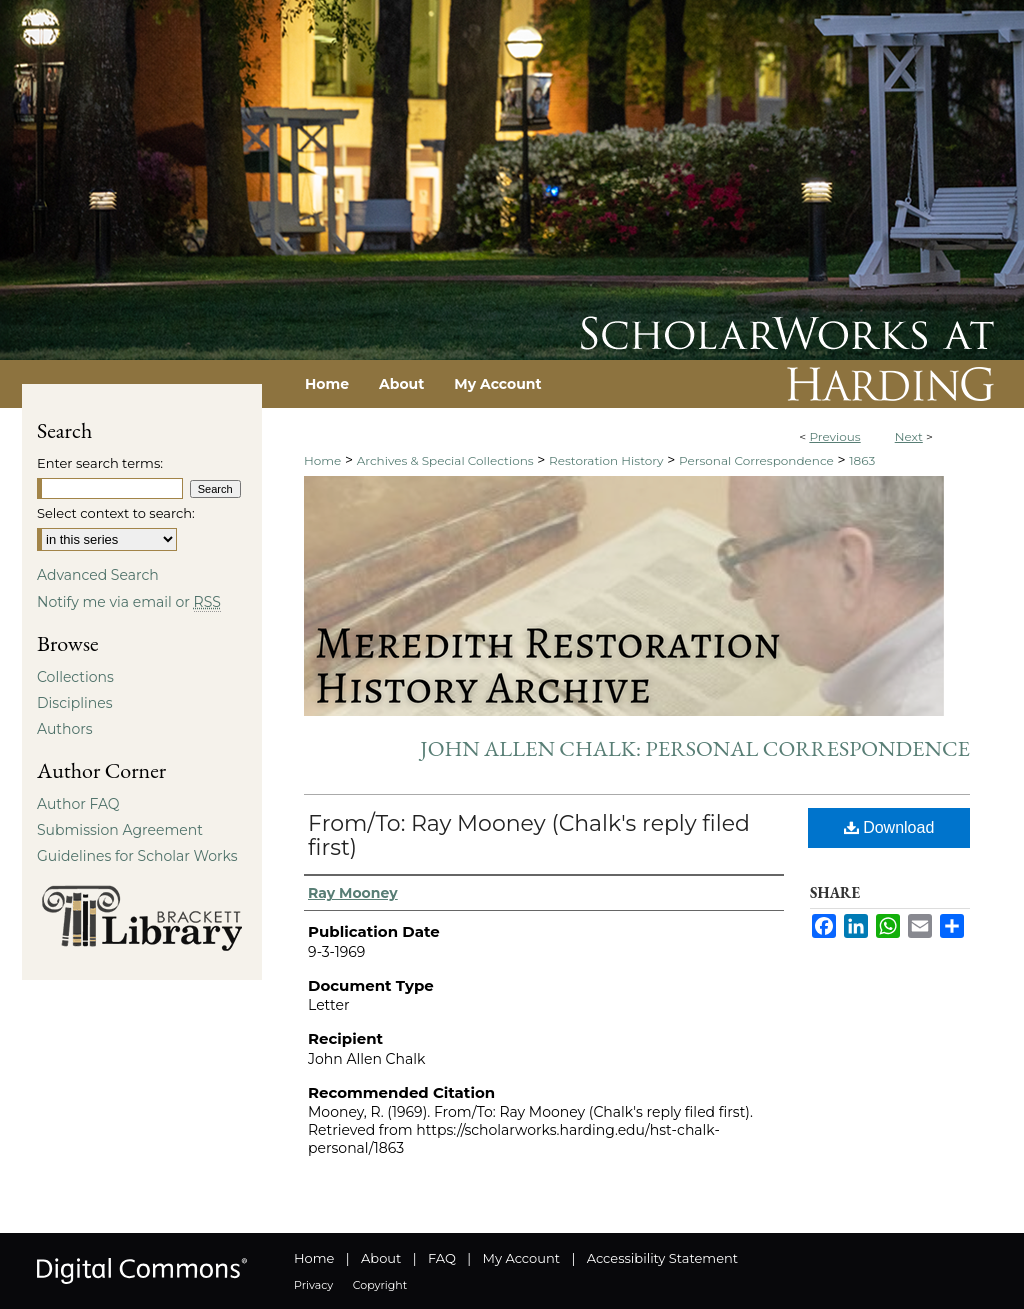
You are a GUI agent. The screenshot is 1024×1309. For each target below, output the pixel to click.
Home (322, 460)
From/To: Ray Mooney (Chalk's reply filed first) (529, 835)
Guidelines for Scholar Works (137, 856)
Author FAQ (78, 804)
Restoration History (606, 460)
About (381, 1258)
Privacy (313, 1285)
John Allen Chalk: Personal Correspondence (695, 748)
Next (909, 436)
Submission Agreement (120, 830)
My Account (521, 1258)
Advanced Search (98, 575)
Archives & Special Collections (445, 460)
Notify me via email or (129, 602)
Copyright (380, 1285)
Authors (65, 729)
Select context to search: (116, 513)
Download (889, 827)
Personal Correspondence (756, 460)
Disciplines (74, 703)
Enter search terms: (100, 463)
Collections (75, 677)
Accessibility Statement (662, 1258)
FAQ (442, 1258)
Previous (834, 436)
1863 (862, 460)
